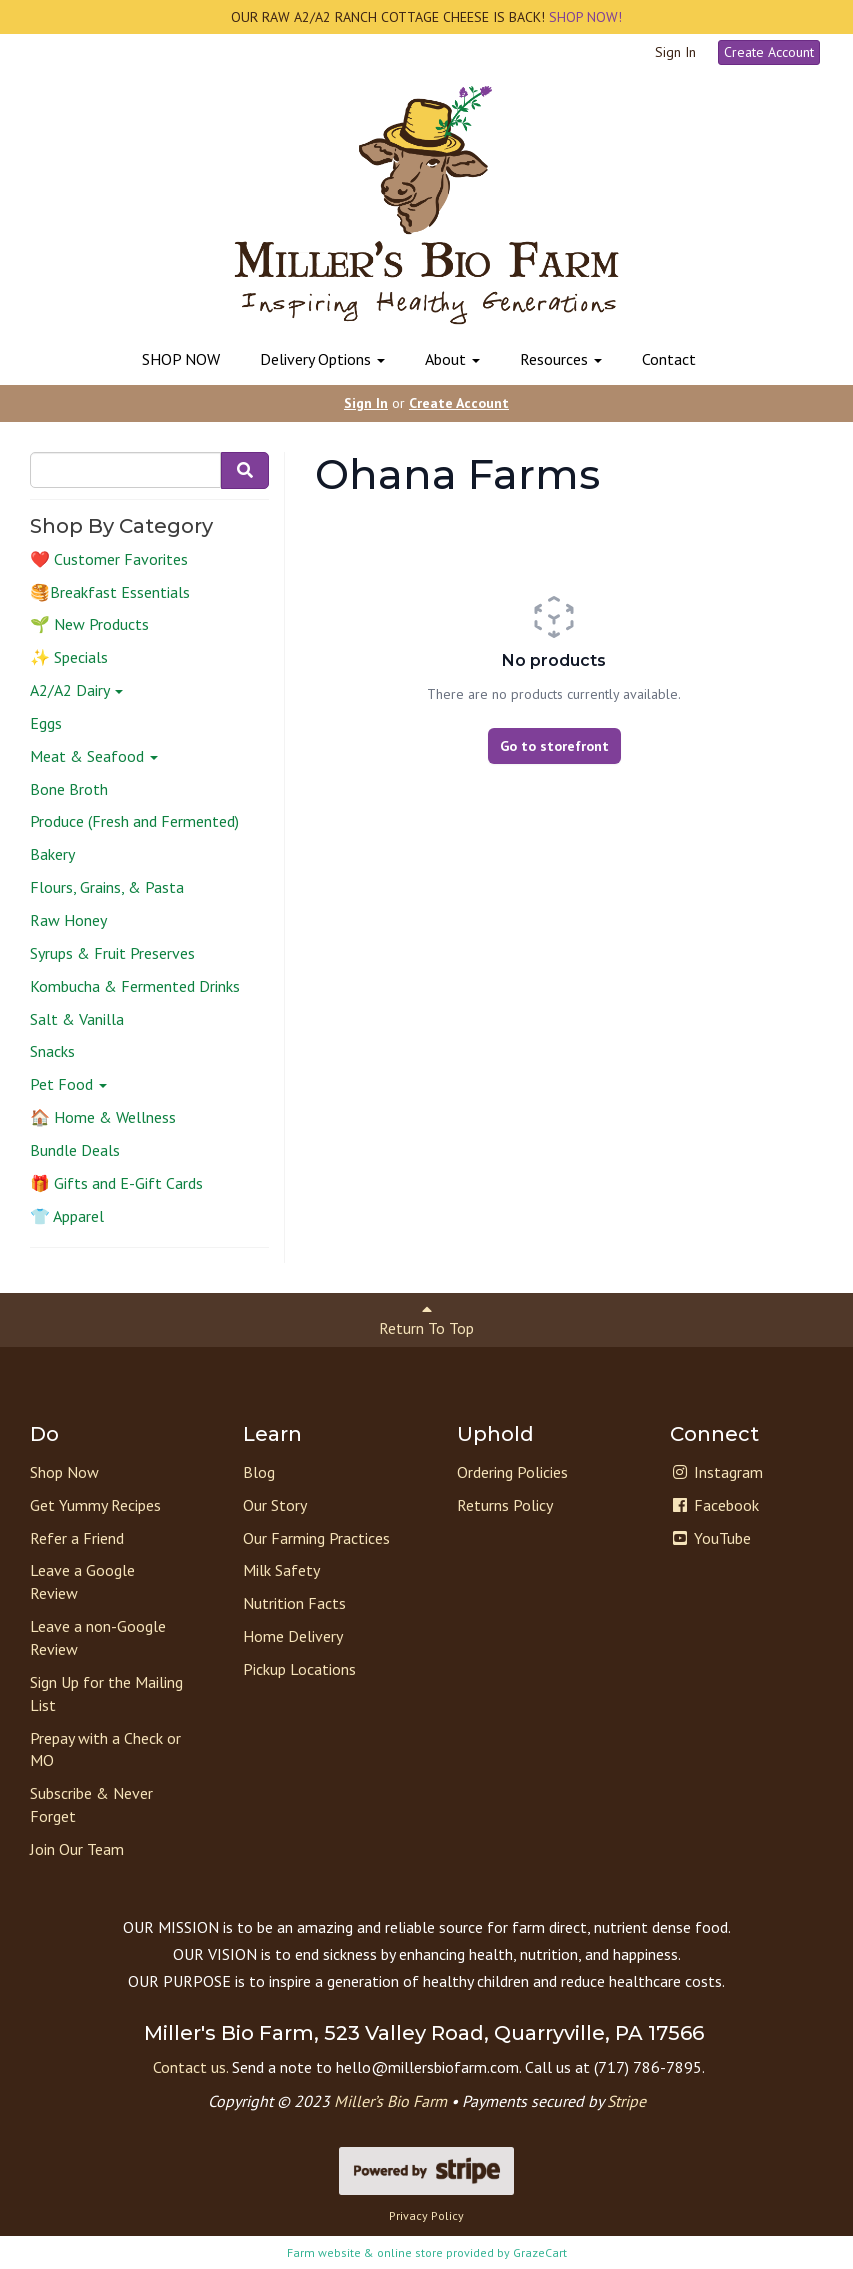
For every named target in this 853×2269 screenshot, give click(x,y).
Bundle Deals (75, 1150)
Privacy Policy (426, 2215)
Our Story (275, 1505)
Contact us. (190, 2067)
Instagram (716, 1472)
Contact (669, 359)
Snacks (52, 1051)
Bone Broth (69, 789)
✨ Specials (69, 657)
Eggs (46, 723)
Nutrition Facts (294, 1603)
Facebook (714, 1505)
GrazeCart (540, 2252)
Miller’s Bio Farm (390, 2101)
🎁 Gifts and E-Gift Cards (116, 1183)
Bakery (52, 854)
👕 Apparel (67, 1216)
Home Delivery (293, 1636)
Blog (259, 1472)
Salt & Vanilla (77, 1019)
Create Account (769, 52)
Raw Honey (68, 920)
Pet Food (68, 1084)
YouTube (710, 1538)
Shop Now (64, 1472)
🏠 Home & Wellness (103, 1117)
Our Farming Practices (316, 1538)
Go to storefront (554, 746)
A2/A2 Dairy (76, 690)
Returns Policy (505, 1505)
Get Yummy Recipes (95, 1505)
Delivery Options (322, 359)
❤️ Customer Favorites (109, 559)
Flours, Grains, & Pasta (107, 887)
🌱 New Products (89, 624)
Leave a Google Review (82, 1581)
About (452, 359)
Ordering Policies (512, 1472)
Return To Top (426, 1319)
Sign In (675, 52)
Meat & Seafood (94, 756)
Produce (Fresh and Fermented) (134, 821)
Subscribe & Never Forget (91, 1804)
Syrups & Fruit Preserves (112, 953)
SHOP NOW (181, 359)
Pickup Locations (299, 1669)
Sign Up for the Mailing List (106, 1693)
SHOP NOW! (583, 17)
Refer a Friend (77, 1538)
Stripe (626, 2101)
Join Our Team (77, 1849)
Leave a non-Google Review (98, 1637)
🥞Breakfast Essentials (110, 592)
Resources (561, 359)
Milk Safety (281, 1570)
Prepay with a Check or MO (105, 1749)
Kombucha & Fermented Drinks (135, 986)
